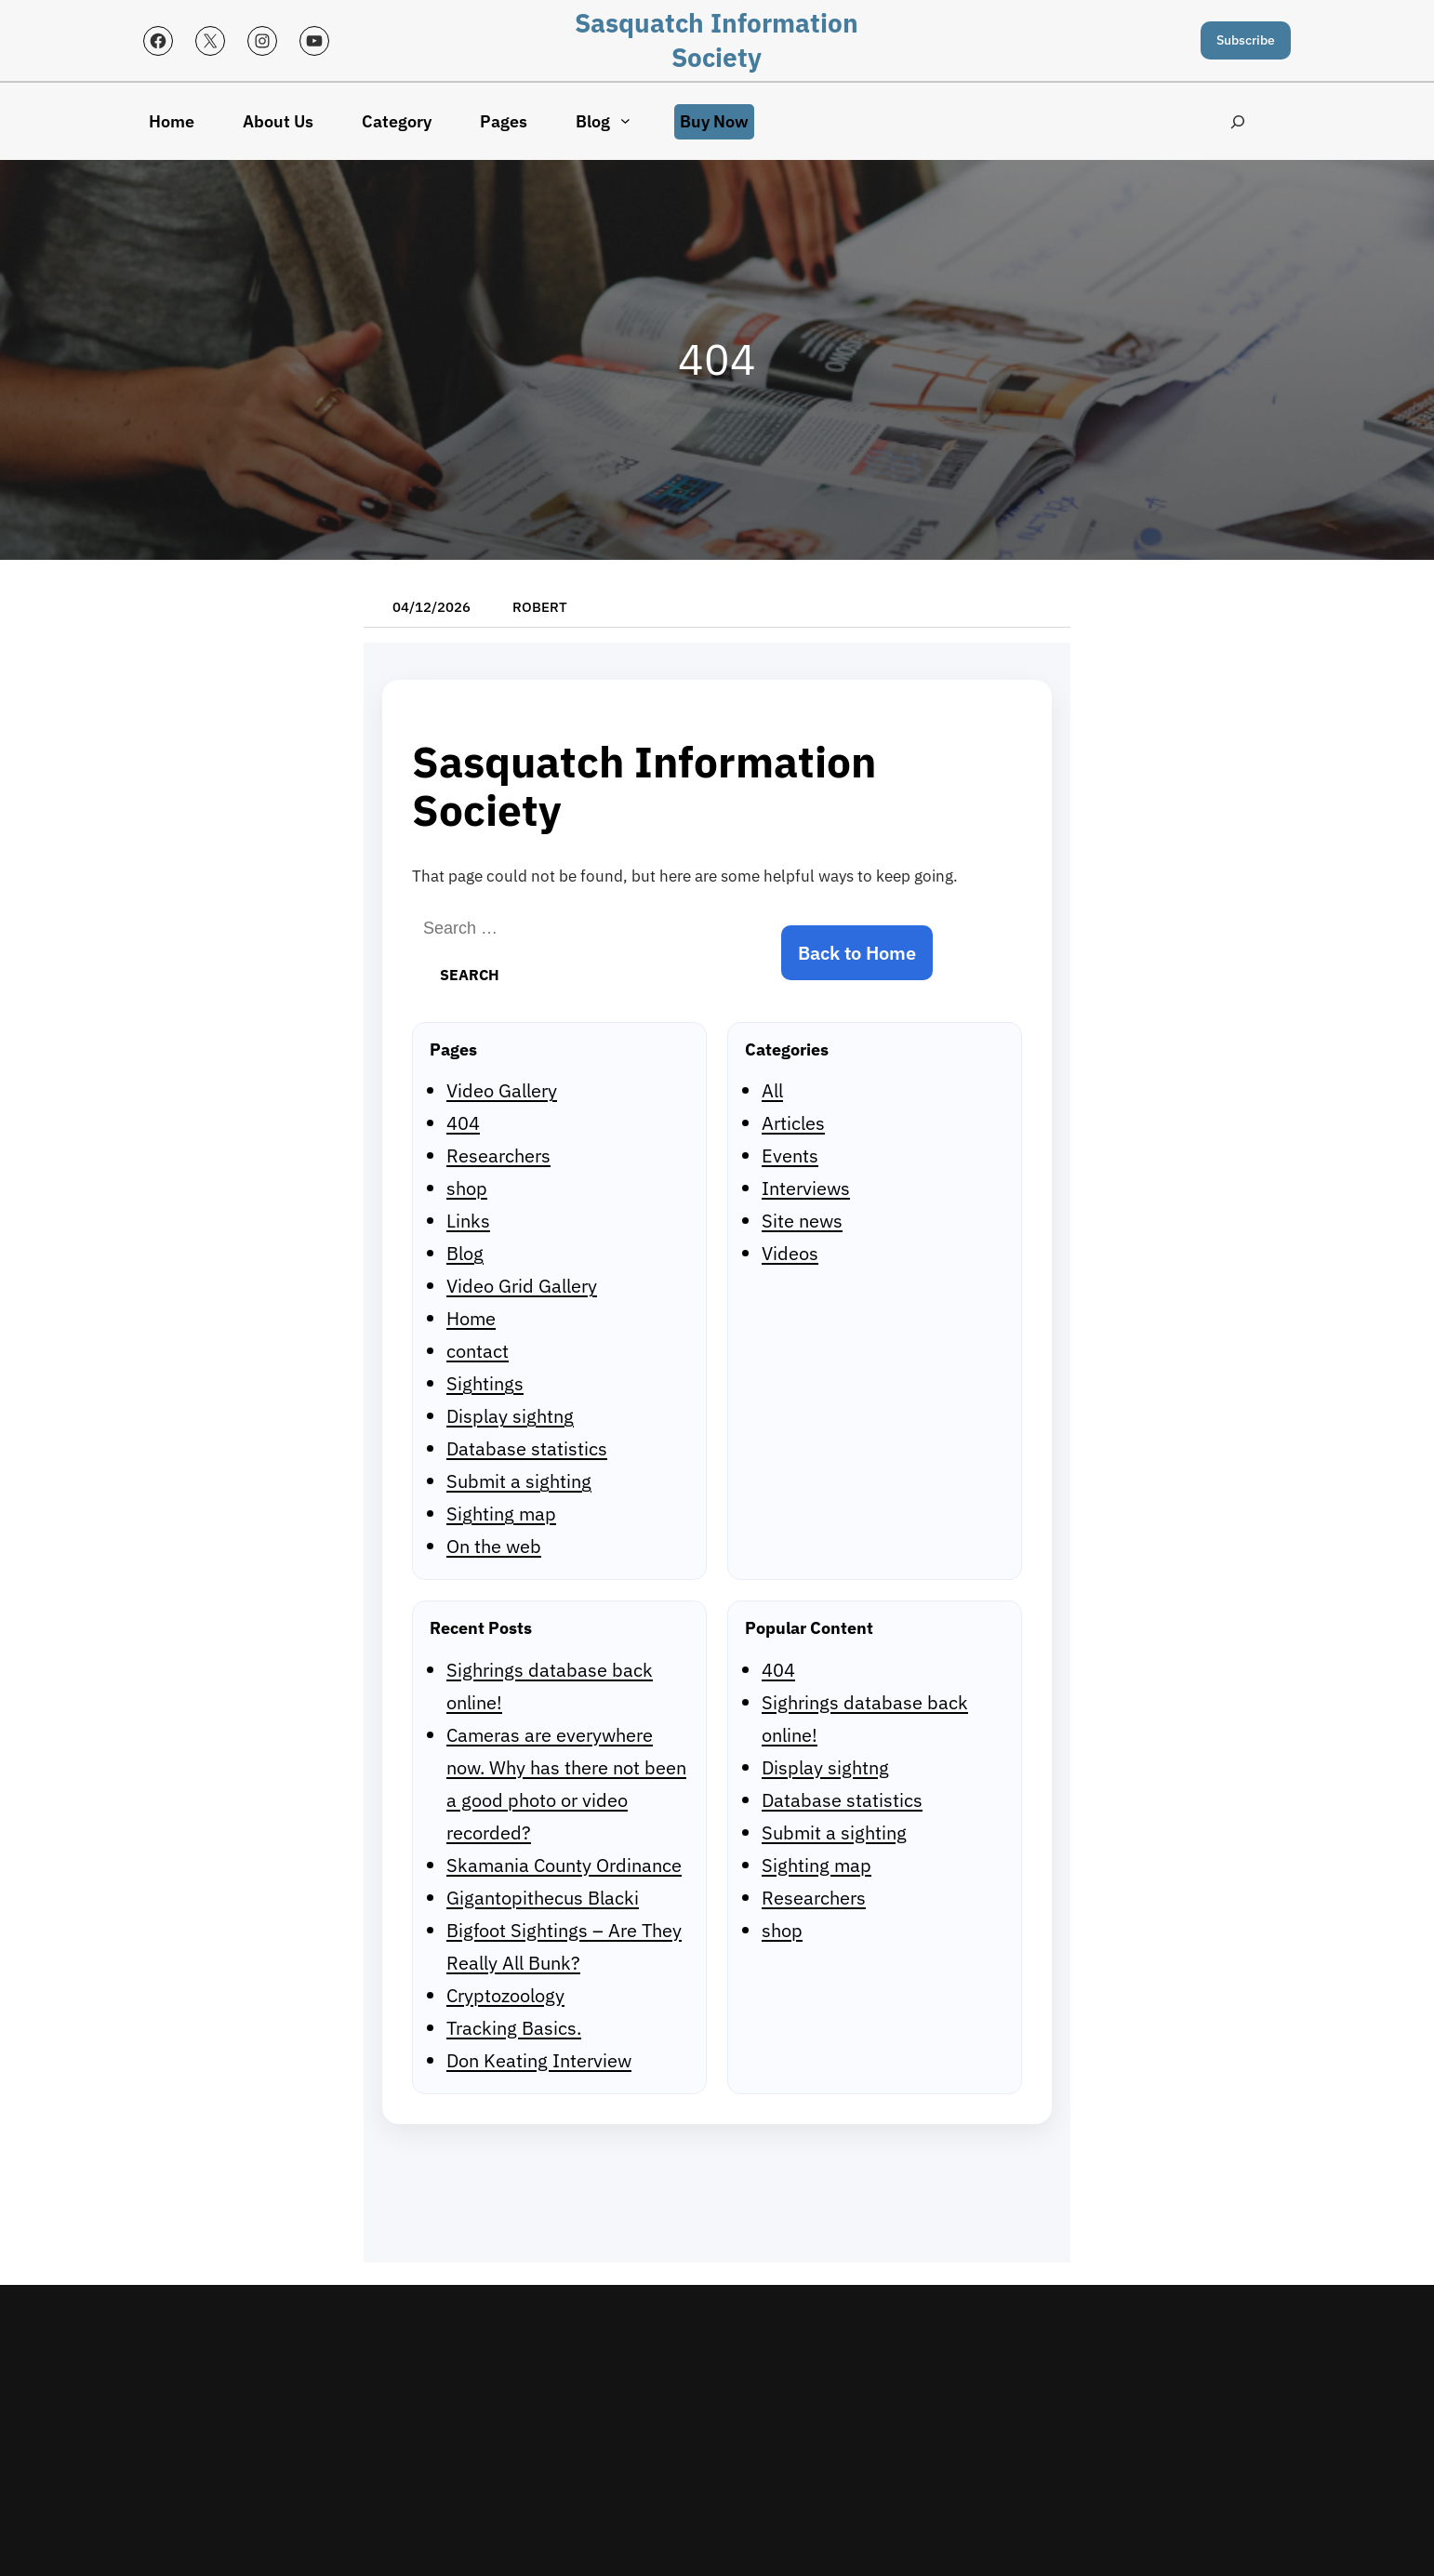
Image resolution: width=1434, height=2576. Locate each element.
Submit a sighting (518, 1481)
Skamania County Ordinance (564, 1865)
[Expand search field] (1238, 121)
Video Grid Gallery (521, 1285)
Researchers (498, 1155)
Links (468, 1220)
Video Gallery (501, 1090)
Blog (465, 1253)
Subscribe (1245, 40)
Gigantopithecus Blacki (542, 1897)
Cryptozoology (505, 1995)
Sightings (485, 1383)
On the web (493, 1546)
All (772, 1090)
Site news (802, 1220)
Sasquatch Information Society (716, 40)
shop (466, 1188)
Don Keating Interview (538, 2060)
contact (477, 1350)
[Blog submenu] (625, 120)
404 (463, 1122)
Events (790, 1155)
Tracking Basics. (513, 2027)
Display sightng (510, 1415)
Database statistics (526, 1448)
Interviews (806, 1188)
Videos (790, 1253)
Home (471, 1318)
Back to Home (857, 952)
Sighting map (501, 1513)
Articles (793, 1122)
